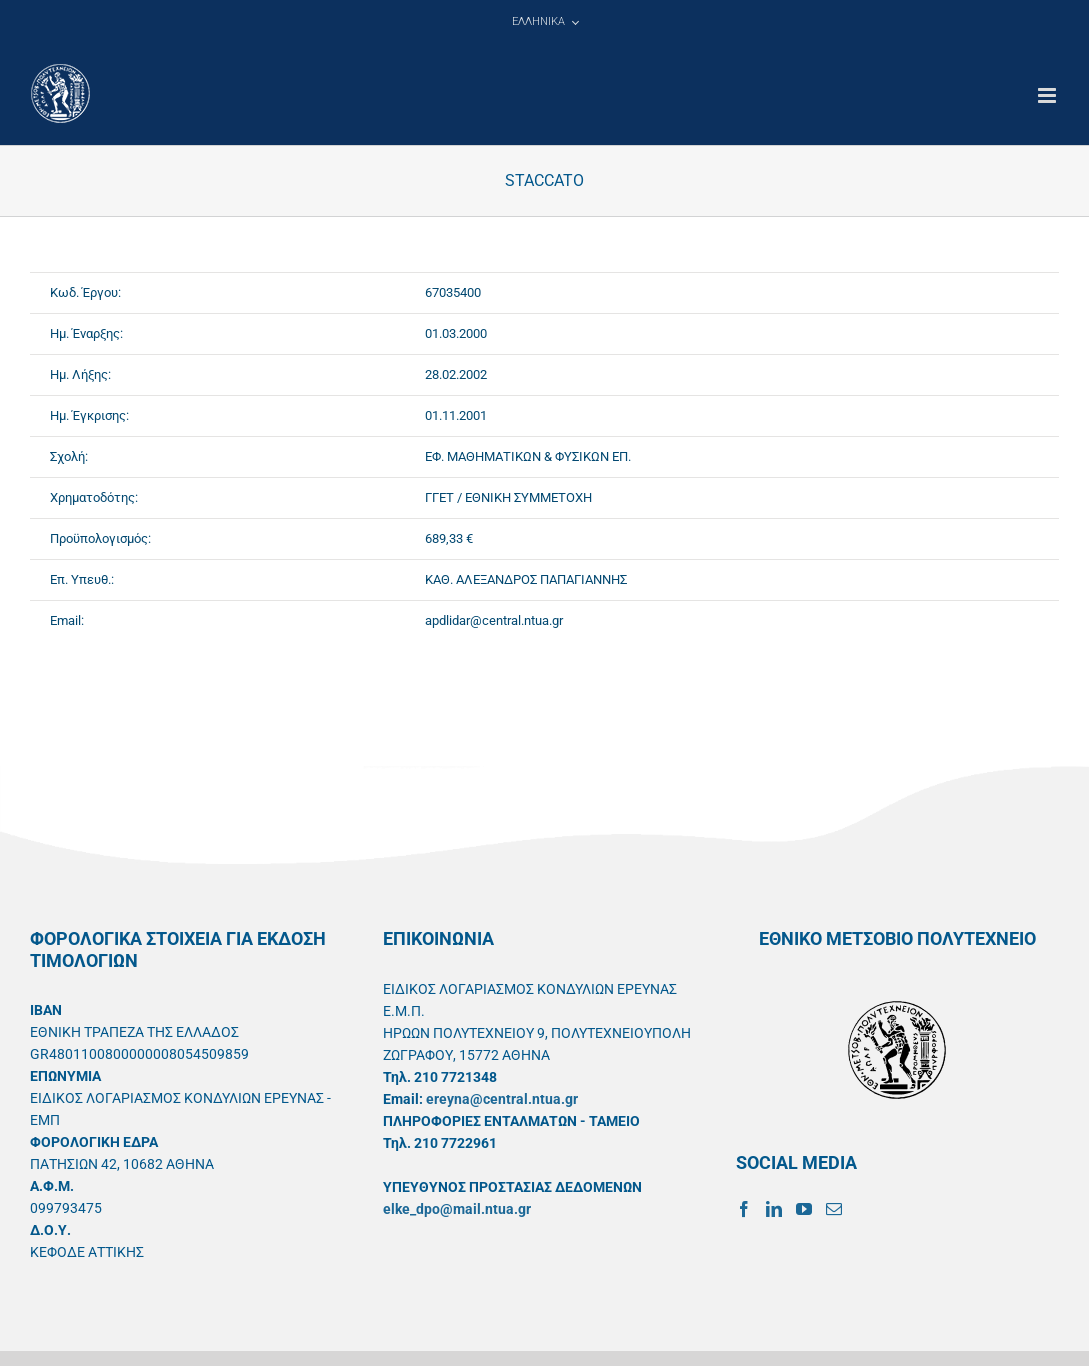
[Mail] (834, 1209)
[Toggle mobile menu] (1048, 95)
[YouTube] (804, 1209)
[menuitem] (545, 22)
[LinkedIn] (774, 1209)
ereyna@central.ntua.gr (502, 1099)
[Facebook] (744, 1209)
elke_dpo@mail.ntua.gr (457, 1209)
